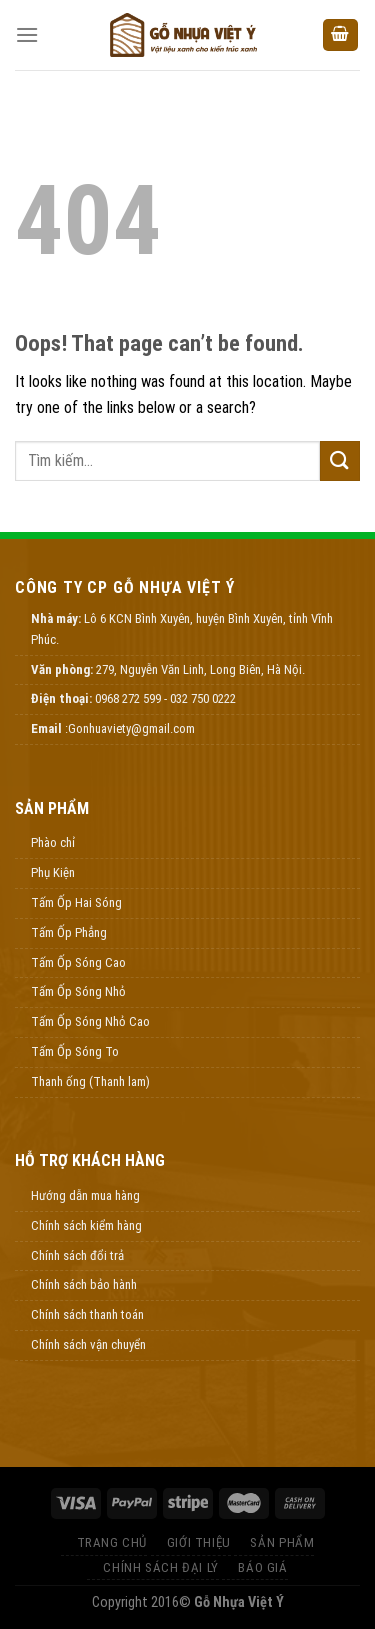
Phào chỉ (53, 842)
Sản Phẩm (282, 1542)
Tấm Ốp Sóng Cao (78, 962)
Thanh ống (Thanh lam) (90, 1081)
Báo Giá (262, 1567)
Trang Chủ (112, 1542)
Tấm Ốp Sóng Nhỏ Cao (90, 1021)
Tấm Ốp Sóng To (75, 1051)
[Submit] (340, 460)
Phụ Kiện (53, 872)
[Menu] (27, 34)
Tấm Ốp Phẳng (69, 932)
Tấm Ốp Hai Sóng (76, 902)
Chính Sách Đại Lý (160, 1567)
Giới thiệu (199, 1542)
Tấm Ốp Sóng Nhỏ (78, 991)
